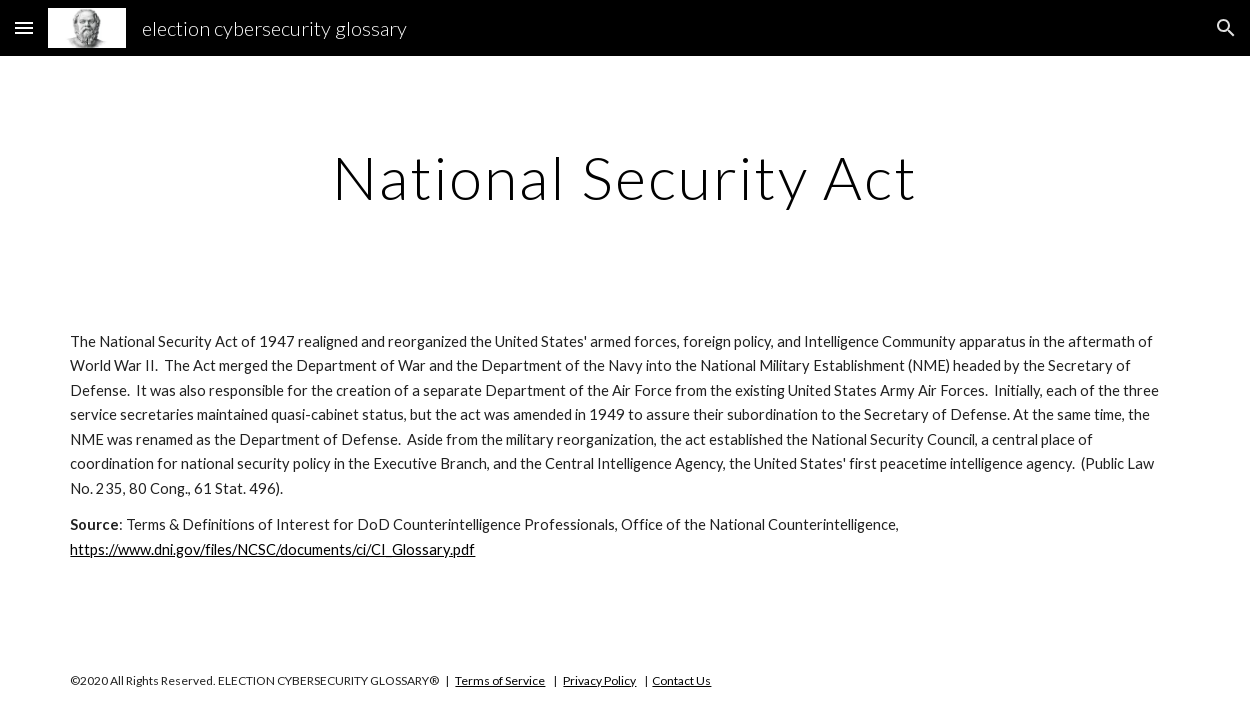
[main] (625, 177)
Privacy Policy (599, 680)
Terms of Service (500, 680)
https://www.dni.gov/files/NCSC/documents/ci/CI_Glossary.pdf (272, 549)
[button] (24, 27)
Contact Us (681, 680)
